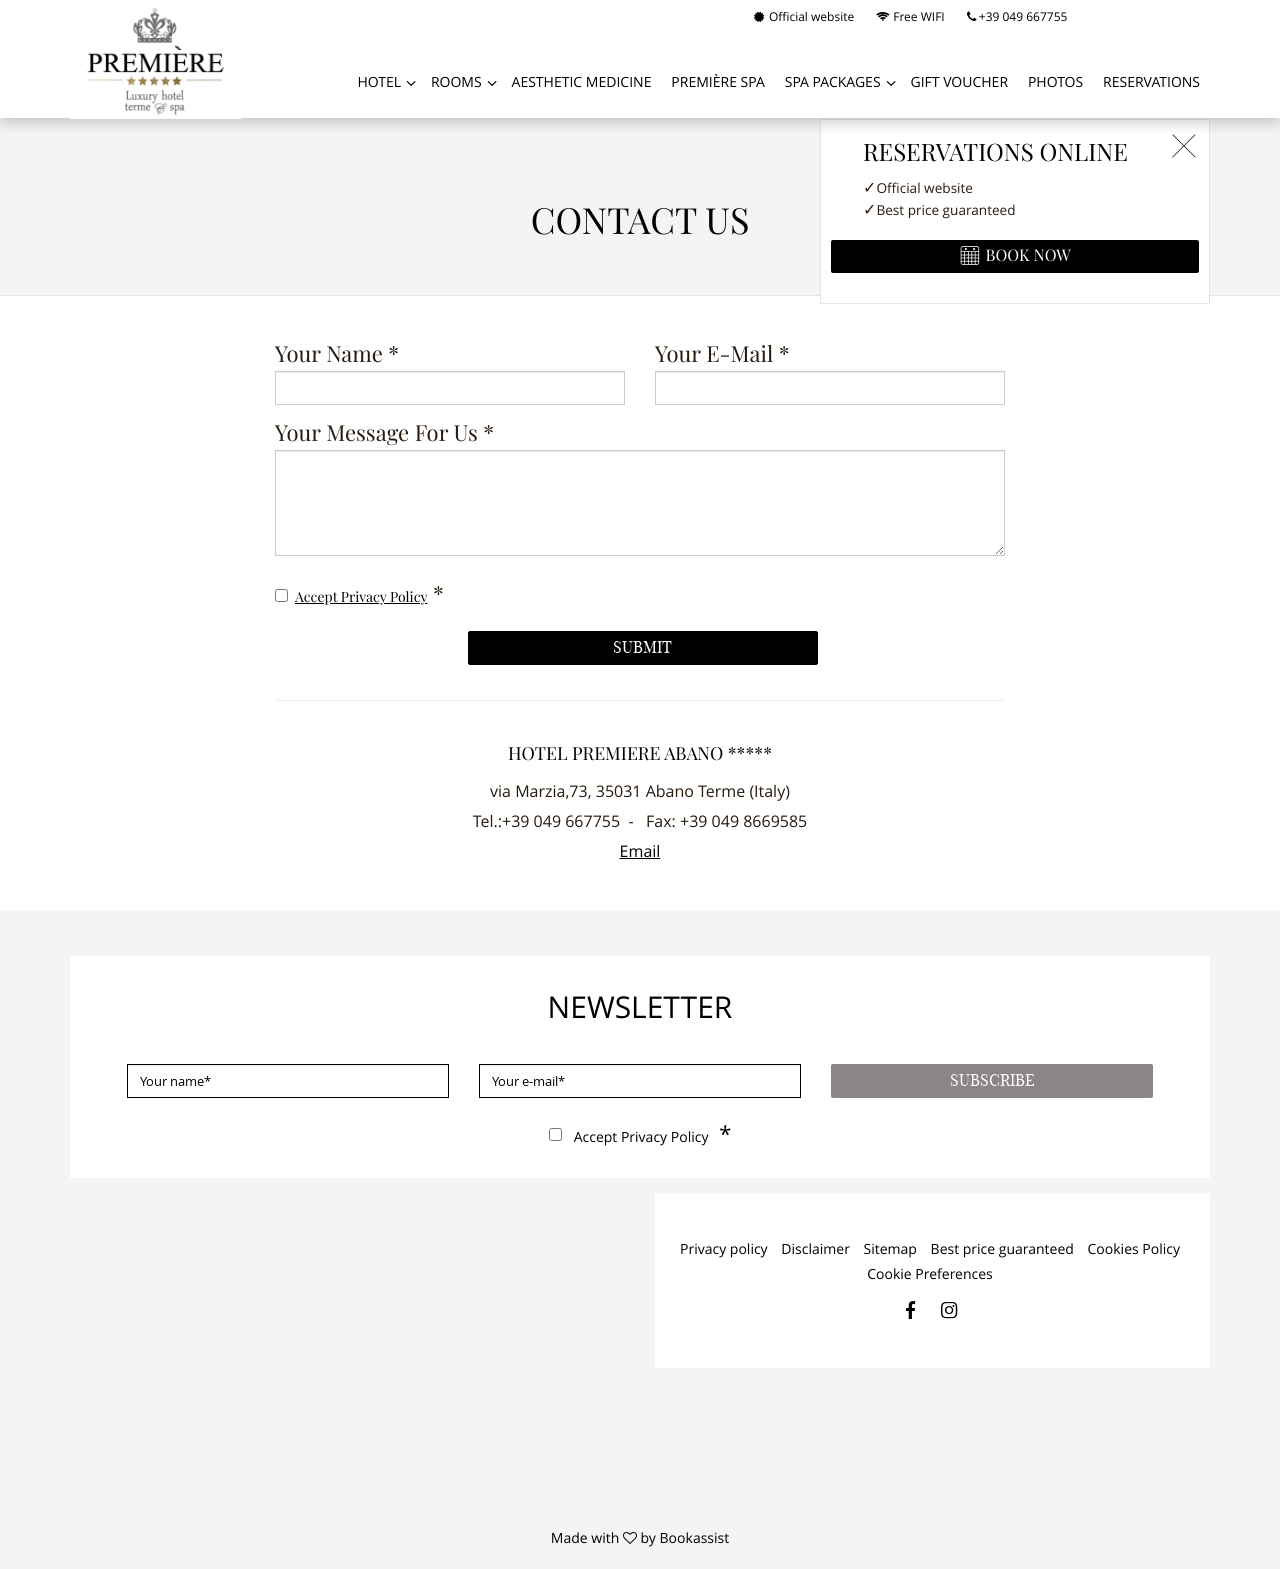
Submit (642, 648)
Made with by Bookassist (640, 1538)
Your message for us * (384, 435)
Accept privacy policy (361, 598)
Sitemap (890, 1249)
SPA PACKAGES (833, 82)
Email (640, 851)
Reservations (1151, 82)
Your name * (337, 356)
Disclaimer (815, 1249)
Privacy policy (724, 1249)
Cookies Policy (1134, 1249)
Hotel (379, 82)
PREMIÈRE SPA (718, 82)
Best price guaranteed (1002, 1249)
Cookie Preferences (930, 1274)
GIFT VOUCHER (959, 82)
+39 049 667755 (1017, 17)
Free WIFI (910, 17)
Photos (1055, 82)
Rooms (456, 82)
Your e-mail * (722, 356)
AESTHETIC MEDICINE (582, 82)
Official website (804, 17)
